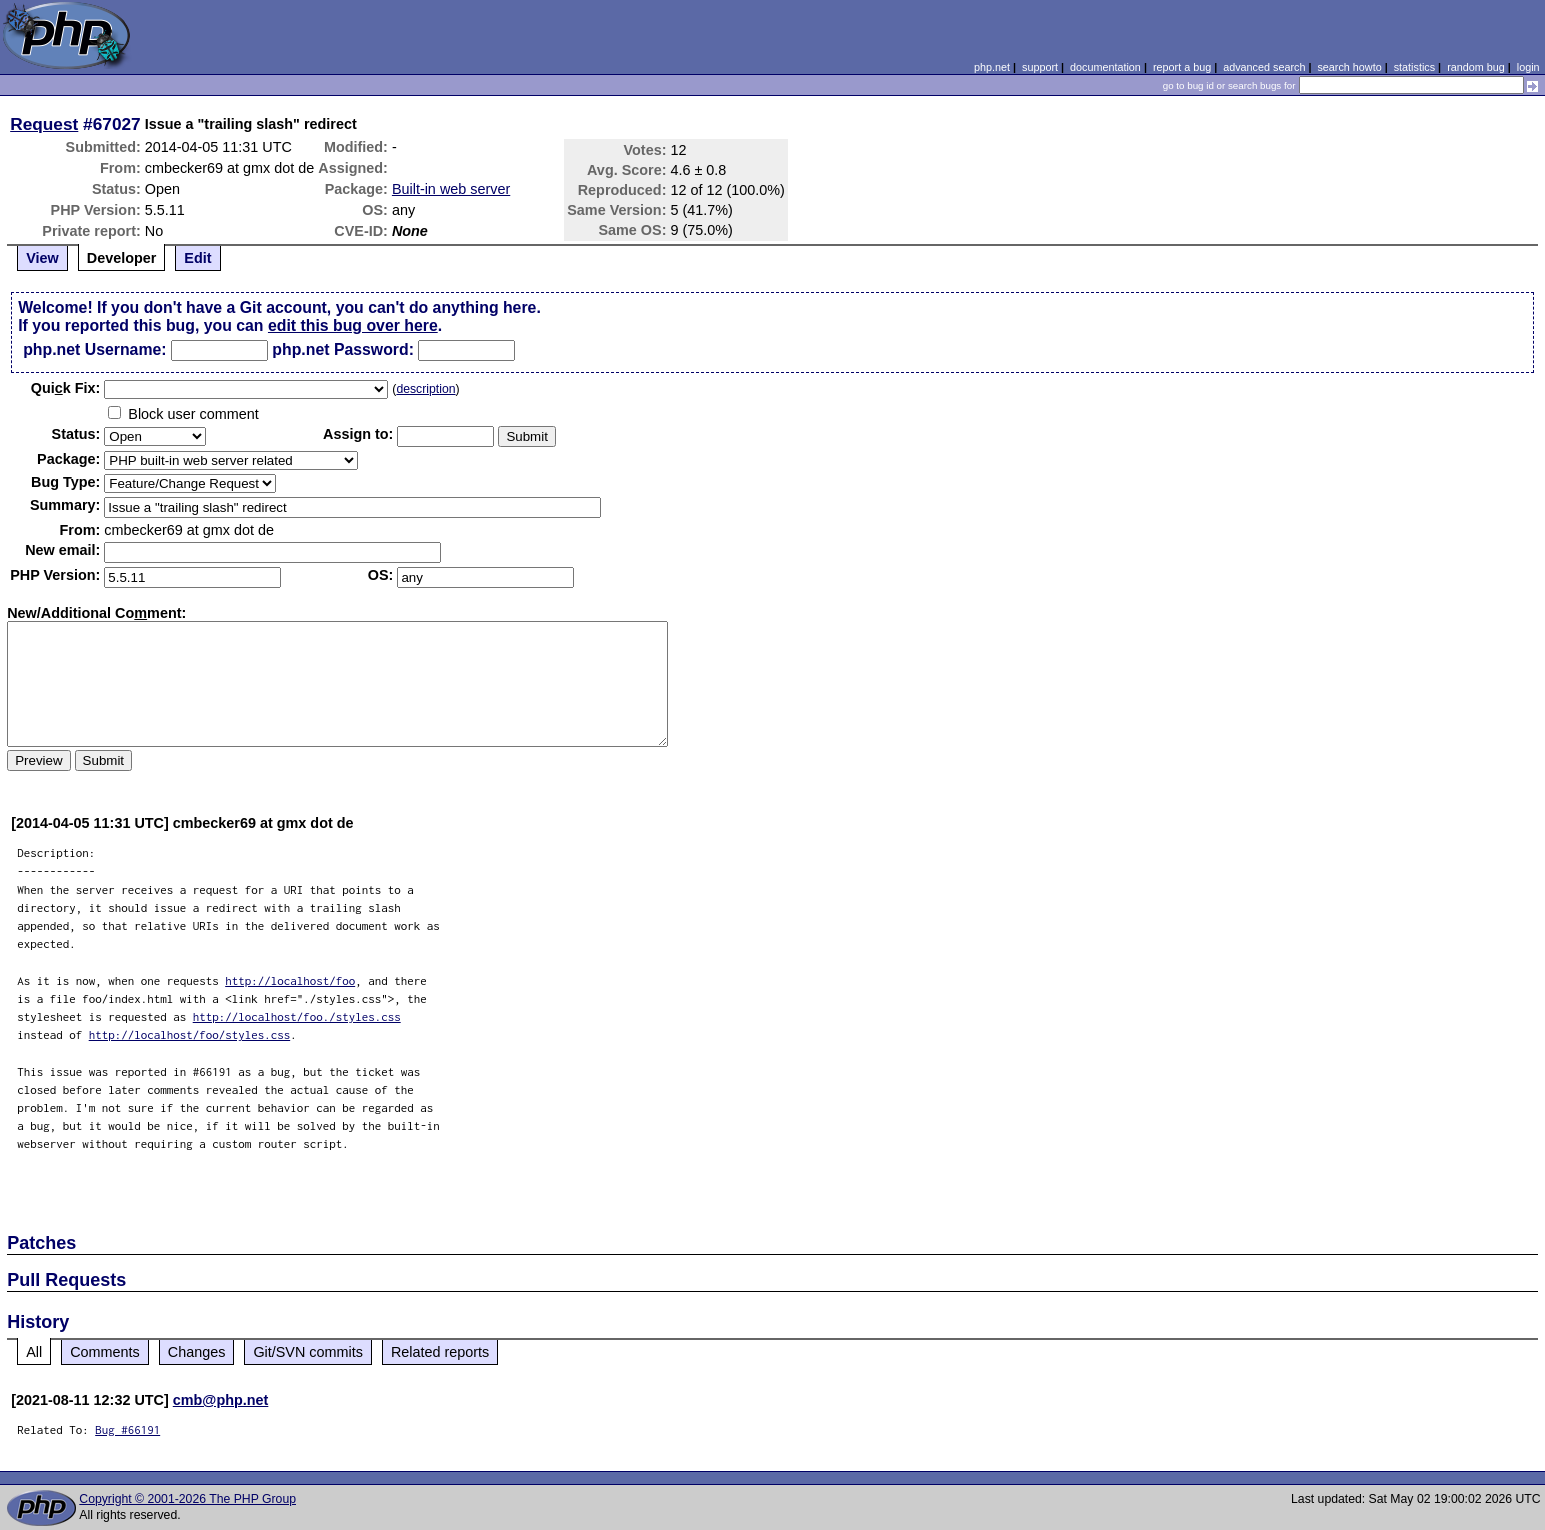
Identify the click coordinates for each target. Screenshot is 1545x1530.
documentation (1105, 67)
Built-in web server (451, 189)
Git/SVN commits (308, 1352)
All (34, 1352)
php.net (992, 67)
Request (44, 124)
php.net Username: (94, 349)
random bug (1476, 67)
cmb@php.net (221, 1400)
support (1040, 67)
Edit (197, 258)
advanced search (1264, 67)
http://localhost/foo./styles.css (297, 1016)
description (425, 389)
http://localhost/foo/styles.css (190, 1034)
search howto (1349, 67)
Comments (105, 1352)
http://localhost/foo (290, 980)
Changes (197, 1352)
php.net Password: (343, 349)
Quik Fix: (66, 388)
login (1528, 67)
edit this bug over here (353, 325)
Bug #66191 (127, 1429)
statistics (1414, 67)
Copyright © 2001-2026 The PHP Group (187, 1499)
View (42, 258)
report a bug (1182, 67)
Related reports (440, 1352)
